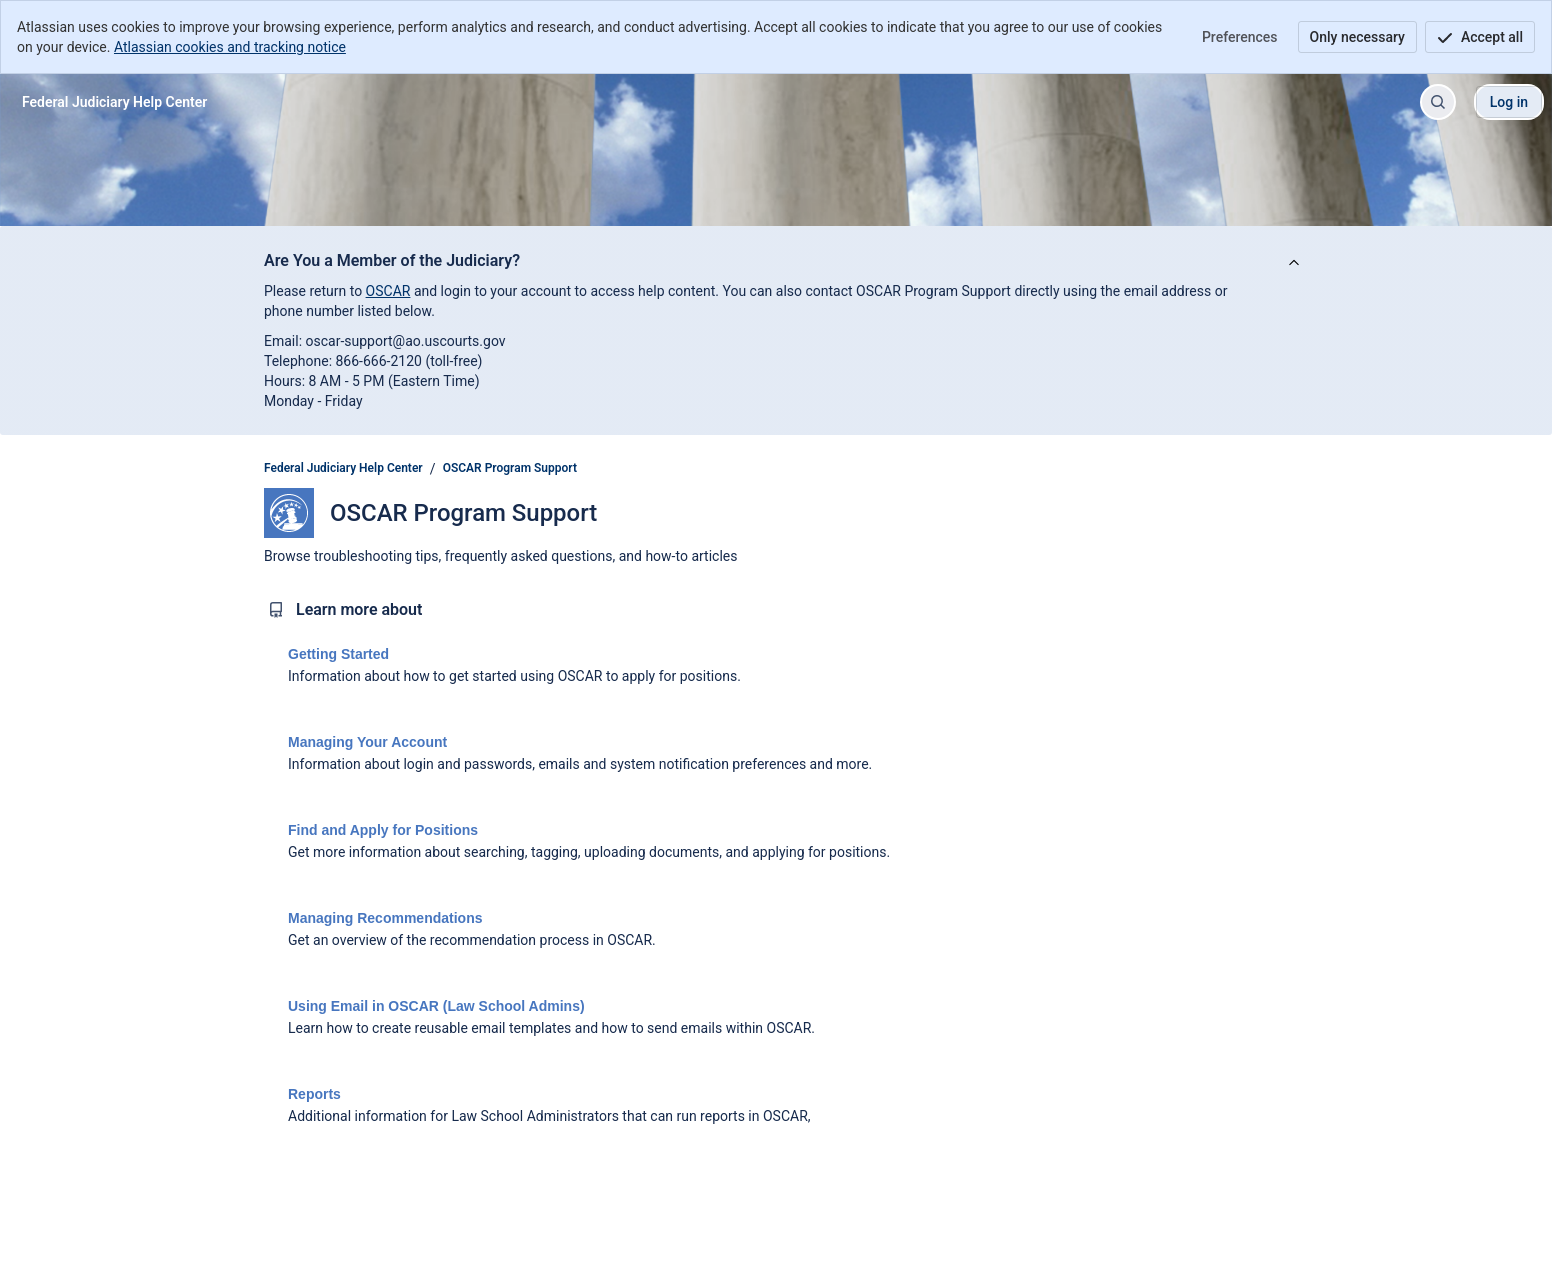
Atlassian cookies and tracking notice (230, 47)
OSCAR (388, 291)
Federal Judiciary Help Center (343, 468)
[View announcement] (1294, 263)
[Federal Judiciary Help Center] (114, 102)
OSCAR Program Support (510, 468)
